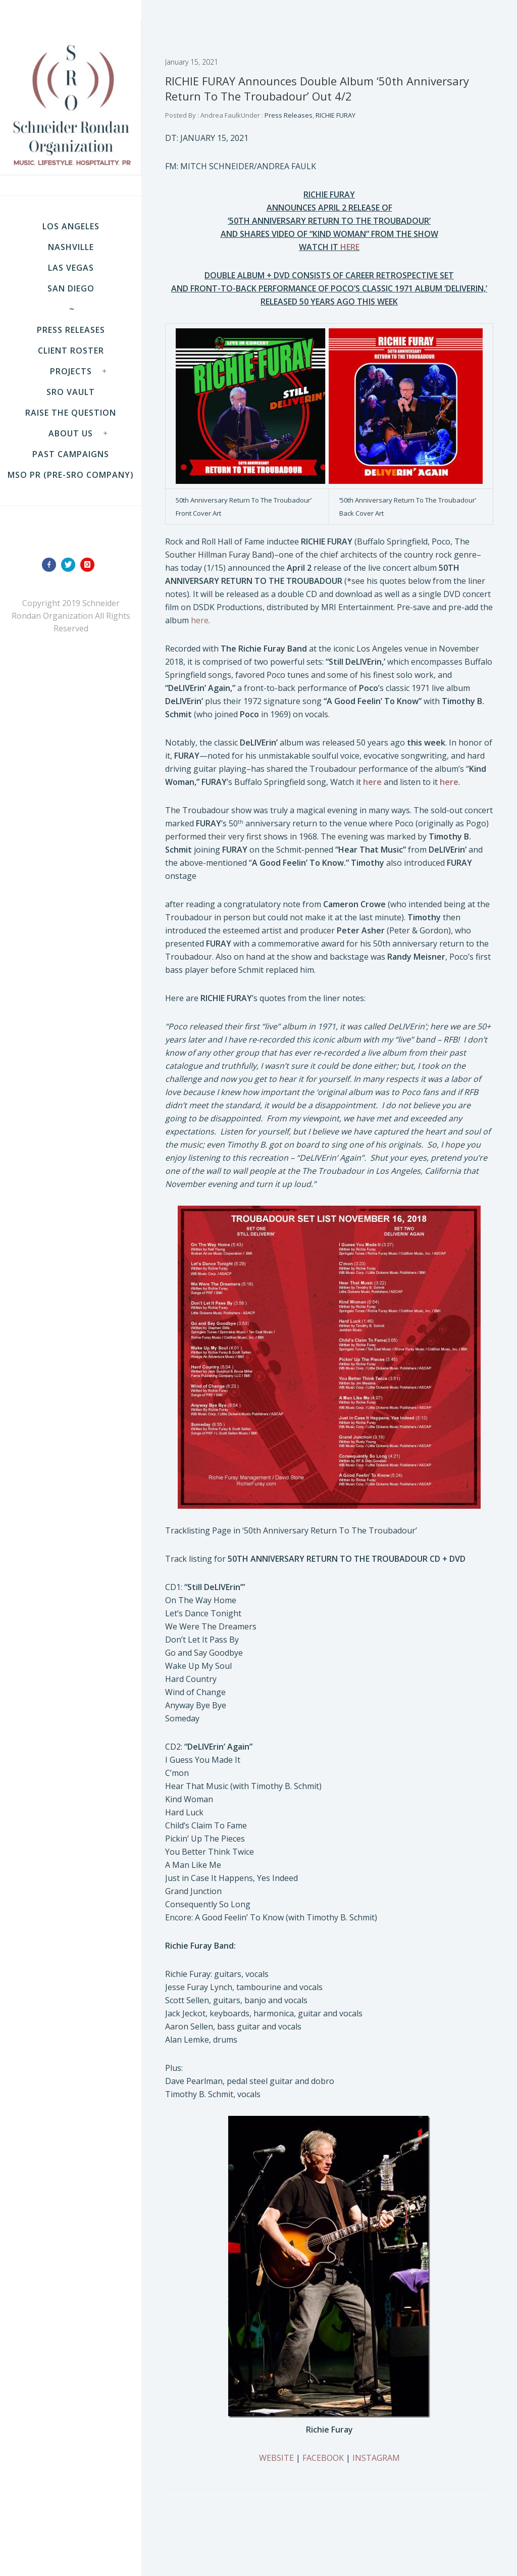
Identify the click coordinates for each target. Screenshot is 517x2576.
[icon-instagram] (89, 565)
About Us (70, 433)
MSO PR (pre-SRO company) (71, 474)
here (200, 620)
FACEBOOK (323, 2457)
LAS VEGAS (71, 267)
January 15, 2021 (191, 62)
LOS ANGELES (70, 226)
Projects (71, 371)
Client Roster (71, 350)
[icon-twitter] (70, 565)
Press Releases (71, 329)
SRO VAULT (70, 392)
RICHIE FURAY (335, 115)
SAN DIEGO (70, 288)
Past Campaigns (70, 454)
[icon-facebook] (51, 565)
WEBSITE (276, 2457)
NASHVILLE (71, 247)
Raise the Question (70, 412)
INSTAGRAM (376, 2457)
